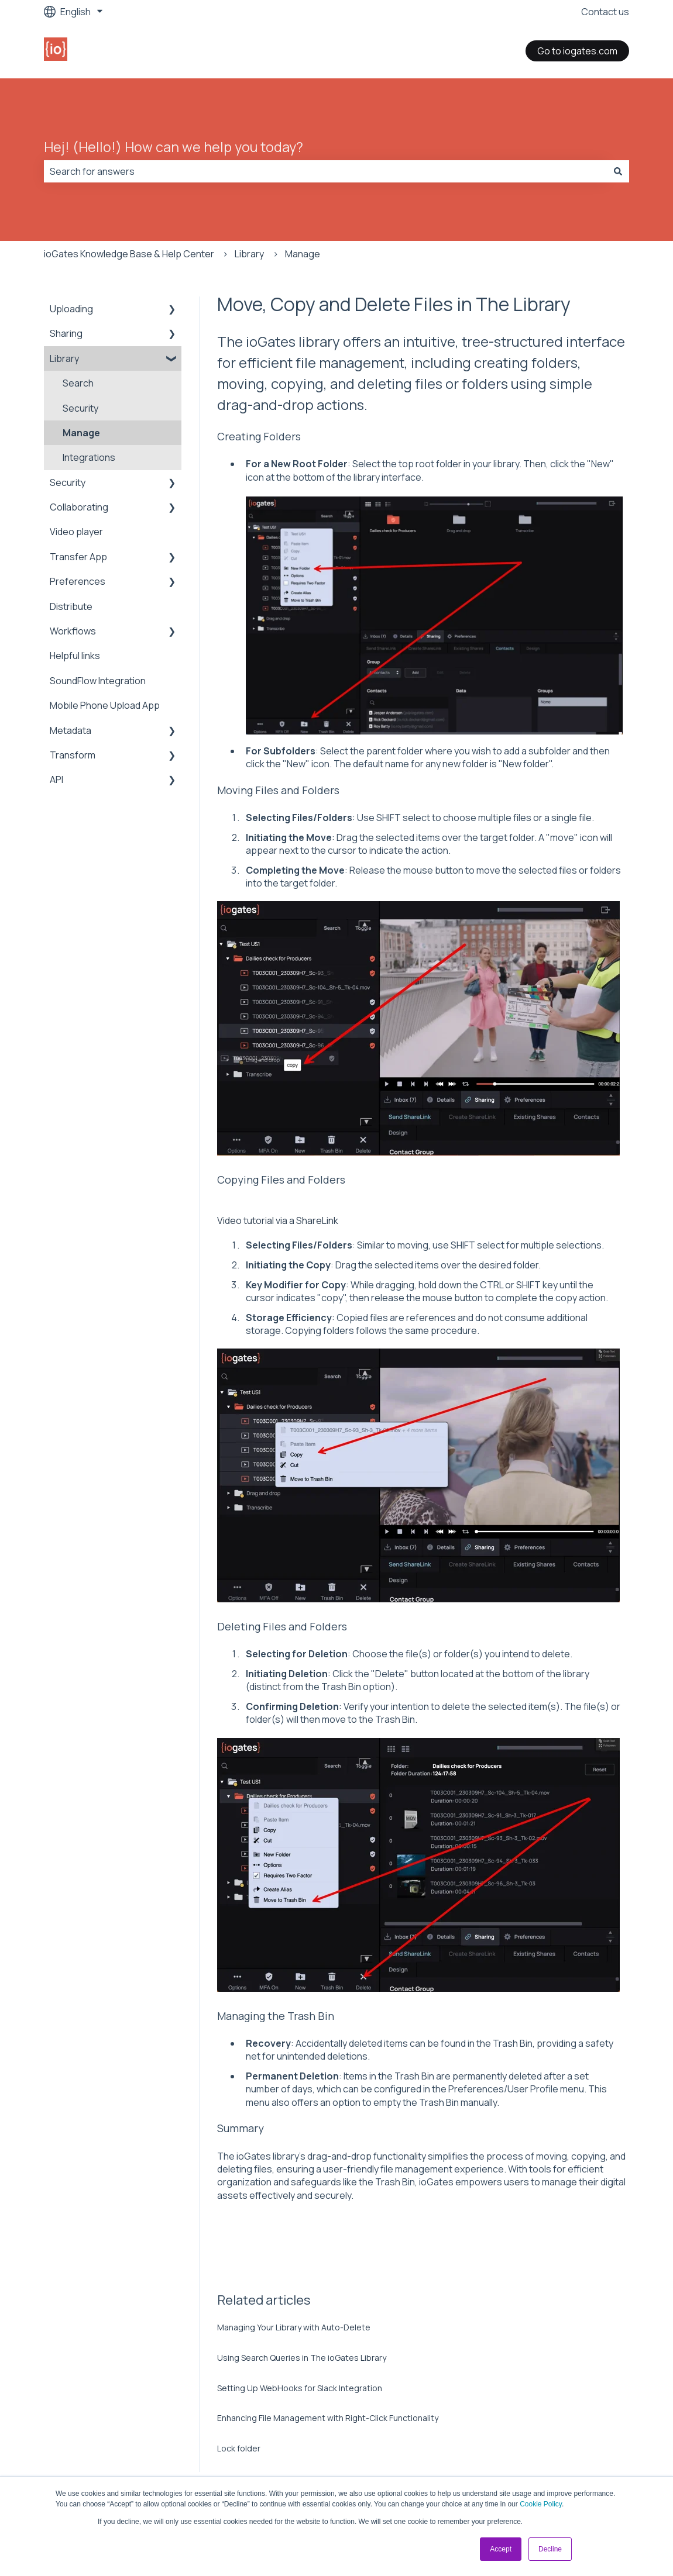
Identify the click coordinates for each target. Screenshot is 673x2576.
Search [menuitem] (78, 383)
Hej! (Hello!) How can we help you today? (173, 146)
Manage (302, 253)
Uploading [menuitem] (71, 308)
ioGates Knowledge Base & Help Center (129, 253)
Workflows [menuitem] (73, 631)
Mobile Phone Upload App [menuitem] (105, 705)
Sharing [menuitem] (66, 333)
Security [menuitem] (80, 408)
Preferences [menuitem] (77, 581)
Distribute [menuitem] (71, 606)
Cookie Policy (541, 2504)
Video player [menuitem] (76, 531)
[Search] (618, 171)
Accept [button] (500, 2549)
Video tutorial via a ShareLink (277, 1220)
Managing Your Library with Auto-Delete (293, 2327)
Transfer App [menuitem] (78, 556)
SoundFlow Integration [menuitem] (98, 680)
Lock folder (238, 2448)
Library (249, 253)
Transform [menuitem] (72, 755)
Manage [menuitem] (81, 432)
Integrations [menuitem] (89, 457)
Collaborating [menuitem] (79, 507)
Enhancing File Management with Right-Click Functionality (327, 2417)
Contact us (605, 11)
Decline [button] (550, 2549)
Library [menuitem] (64, 358)
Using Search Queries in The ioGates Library (301, 2357)
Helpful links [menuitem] (75, 655)
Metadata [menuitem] (70, 730)
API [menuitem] (56, 779)
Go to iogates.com (577, 50)
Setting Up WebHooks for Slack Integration (299, 2388)
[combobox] (325, 171)
